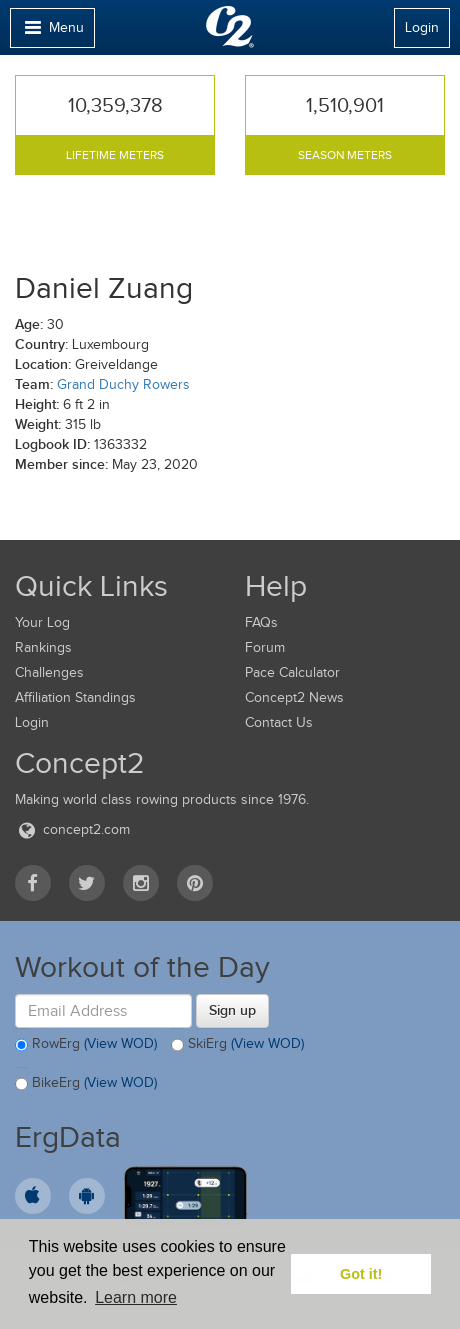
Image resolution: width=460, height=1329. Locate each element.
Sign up (232, 1010)
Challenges (49, 672)
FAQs (261, 622)
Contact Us (279, 722)
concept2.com (72, 829)
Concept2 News (294, 697)
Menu (52, 32)
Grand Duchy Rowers (123, 384)
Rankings (43, 647)
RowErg (86, 1045)
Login (422, 27)
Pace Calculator (292, 672)
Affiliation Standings (75, 697)
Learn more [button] (136, 1297)
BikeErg (86, 1084)
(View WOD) (120, 1044)
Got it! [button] (361, 1274)
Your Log (42, 622)
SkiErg (237, 1045)
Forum (265, 647)
